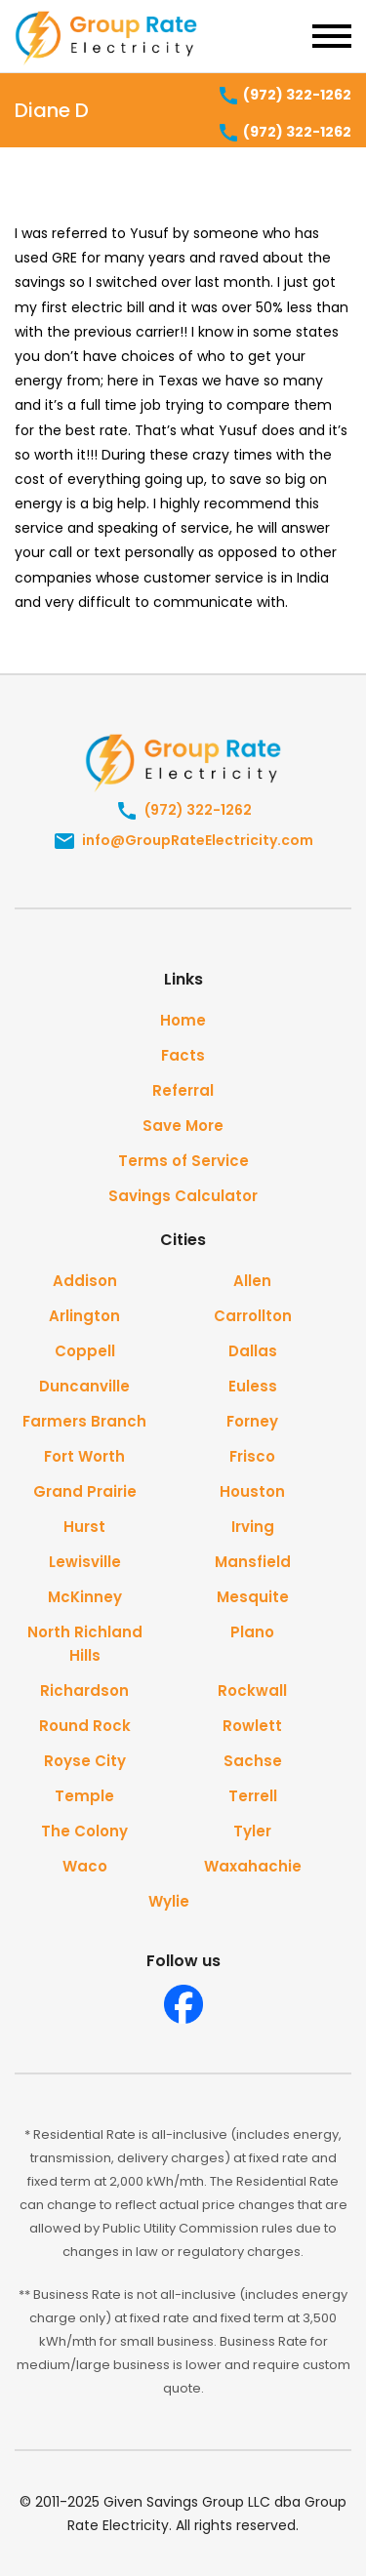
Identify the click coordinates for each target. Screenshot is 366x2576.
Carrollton (253, 1316)
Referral (183, 1090)
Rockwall (252, 1690)
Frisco (252, 1456)
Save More (183, 1125)
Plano (252, 1632)
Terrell (252, 1796)
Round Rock (85, 1725)
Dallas (252, 1351)
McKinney (85, 1597)
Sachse (253, 1761)
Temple (84, 1796)
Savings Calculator (183, 1196)
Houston (252, 1491)
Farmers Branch (84, 1421)
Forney (252, 1421)
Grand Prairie (85, 1491)
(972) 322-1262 (284, 95)
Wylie (168, 1901)
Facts (183, 1055)
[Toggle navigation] (331, 36)
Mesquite (253, 1597)
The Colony (84, 1831)
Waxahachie (253, 1866)
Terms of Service (183, 1160)
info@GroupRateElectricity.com (183, 841)
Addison (85, 1280)
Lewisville (85, 1561)
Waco (84, 1866)
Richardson (84, 1690)
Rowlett (252, 1725)
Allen (252, 1280)
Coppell (85, 1351)
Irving (252, 1526)
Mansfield (253, 1561)
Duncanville (84, 1386)
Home (183, 1020)
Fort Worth (84, 1456)
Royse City (85, 1761)
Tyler (252, 1831)
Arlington (84, 1316)
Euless (252, 1386)
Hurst (84, 1526)
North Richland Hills (84, 1644)
